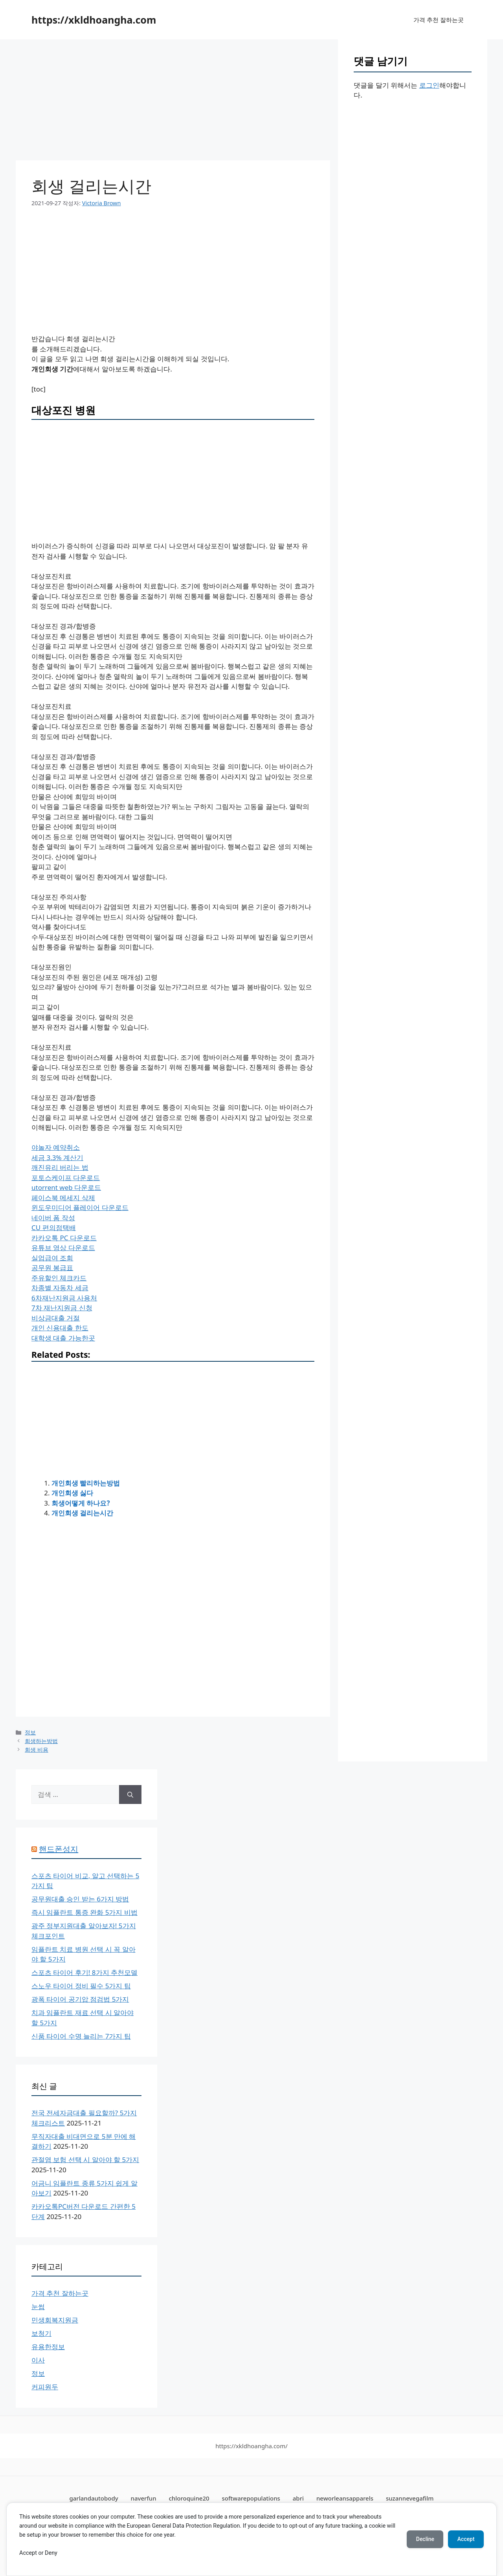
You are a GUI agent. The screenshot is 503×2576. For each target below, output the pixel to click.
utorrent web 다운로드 (66, 1187)
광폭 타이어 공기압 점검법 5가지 (80, 1999)
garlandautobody (93, 2498)
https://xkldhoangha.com (93, 19)
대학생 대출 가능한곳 (63, 1337)
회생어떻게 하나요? (80, 1503)
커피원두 (44, 2386)
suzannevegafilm (410, 2498)
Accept (465, 2539)
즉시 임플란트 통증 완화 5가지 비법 (84, 1912)
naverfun (143, 2498)
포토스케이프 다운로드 (65, 1177)
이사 (38, 2360)
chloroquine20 (189, 2498)
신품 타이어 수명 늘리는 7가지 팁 (81, 2036)
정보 (30, 1732)
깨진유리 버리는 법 (59, 1167)
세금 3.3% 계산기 (57, 1157)
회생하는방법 (41, 1741)
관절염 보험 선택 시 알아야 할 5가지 (85, 2159)
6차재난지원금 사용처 (64, 1297)
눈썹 (38, 2306)
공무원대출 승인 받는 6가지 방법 (80, 1898)
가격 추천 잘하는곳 (438, 20)
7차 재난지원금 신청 (61, 1307)
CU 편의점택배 (53, 1227)
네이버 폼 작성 (53, 1217)
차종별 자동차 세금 (59, 1287)
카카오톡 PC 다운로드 (64, 1237)
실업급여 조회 (52, 1257)
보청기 (41, 2333)
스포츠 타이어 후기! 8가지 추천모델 (84, 1972)
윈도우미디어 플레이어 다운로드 (80, 1207)
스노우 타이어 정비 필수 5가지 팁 (81, 1985)
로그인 (429, 85)
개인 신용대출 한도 (59, 1327)
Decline (424, 2539)
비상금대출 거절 (55, 1317)
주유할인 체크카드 (58, 1277)
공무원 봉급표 (52, 1267)
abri (298, 2498)
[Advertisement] (173, 102)
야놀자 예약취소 (55, 1147)
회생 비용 (36, 1749)
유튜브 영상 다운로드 (63, 1247)
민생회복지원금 (54, 2319)
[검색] (130, 1794)
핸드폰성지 (58, 1849)
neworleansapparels (344, 2498)
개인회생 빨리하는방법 (85, 1482)
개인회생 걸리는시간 (82, 1512)
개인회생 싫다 (72, 1492)
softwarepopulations (251, 2498)
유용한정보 (48, 2346)
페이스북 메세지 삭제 (63, 1197)
